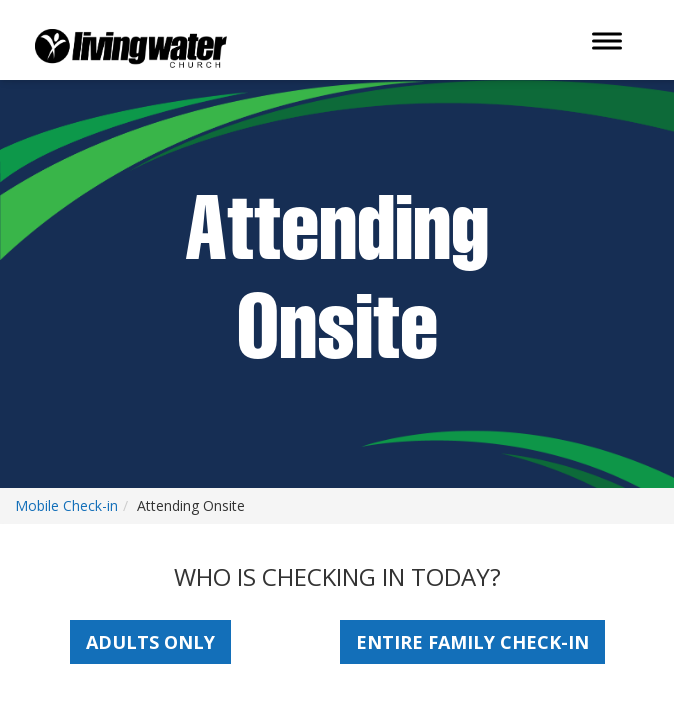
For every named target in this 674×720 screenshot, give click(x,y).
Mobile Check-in (66, 505)
